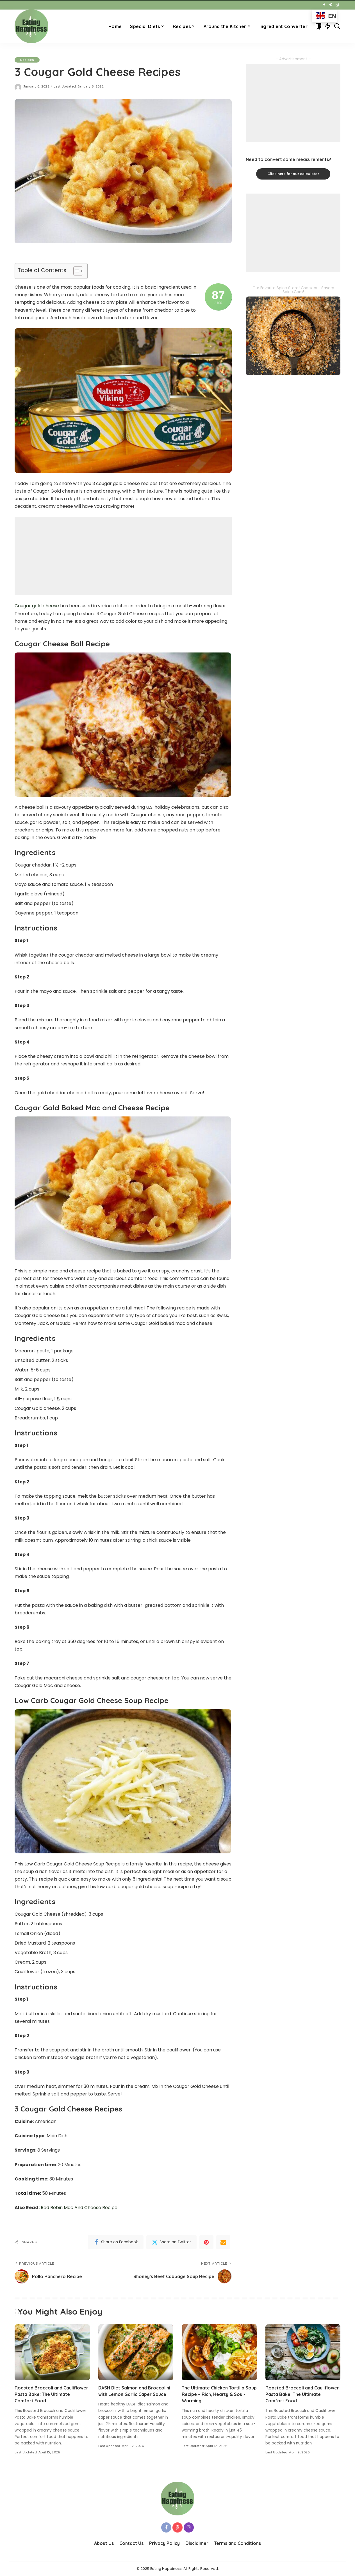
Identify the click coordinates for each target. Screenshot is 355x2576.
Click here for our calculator (293, 174)
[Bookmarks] (318, 26)
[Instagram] (337, 5)
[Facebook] (324, 5)
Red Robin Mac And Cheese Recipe (79, 2207)
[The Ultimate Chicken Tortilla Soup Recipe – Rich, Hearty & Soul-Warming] (219, 2352)
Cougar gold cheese (37, 606)
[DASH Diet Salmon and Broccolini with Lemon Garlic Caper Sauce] (136, 2352)
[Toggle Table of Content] (75, 271)
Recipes (27, 60)
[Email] (223, 2242)
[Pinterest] (330, 5)
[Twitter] (171, 2242)
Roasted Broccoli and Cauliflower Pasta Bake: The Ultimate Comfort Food (51, 2394)
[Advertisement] (123, 556)
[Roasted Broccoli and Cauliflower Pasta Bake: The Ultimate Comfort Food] (52, 2352)
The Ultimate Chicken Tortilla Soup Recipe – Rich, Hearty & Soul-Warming (219, 2394)
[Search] (337, 26)
